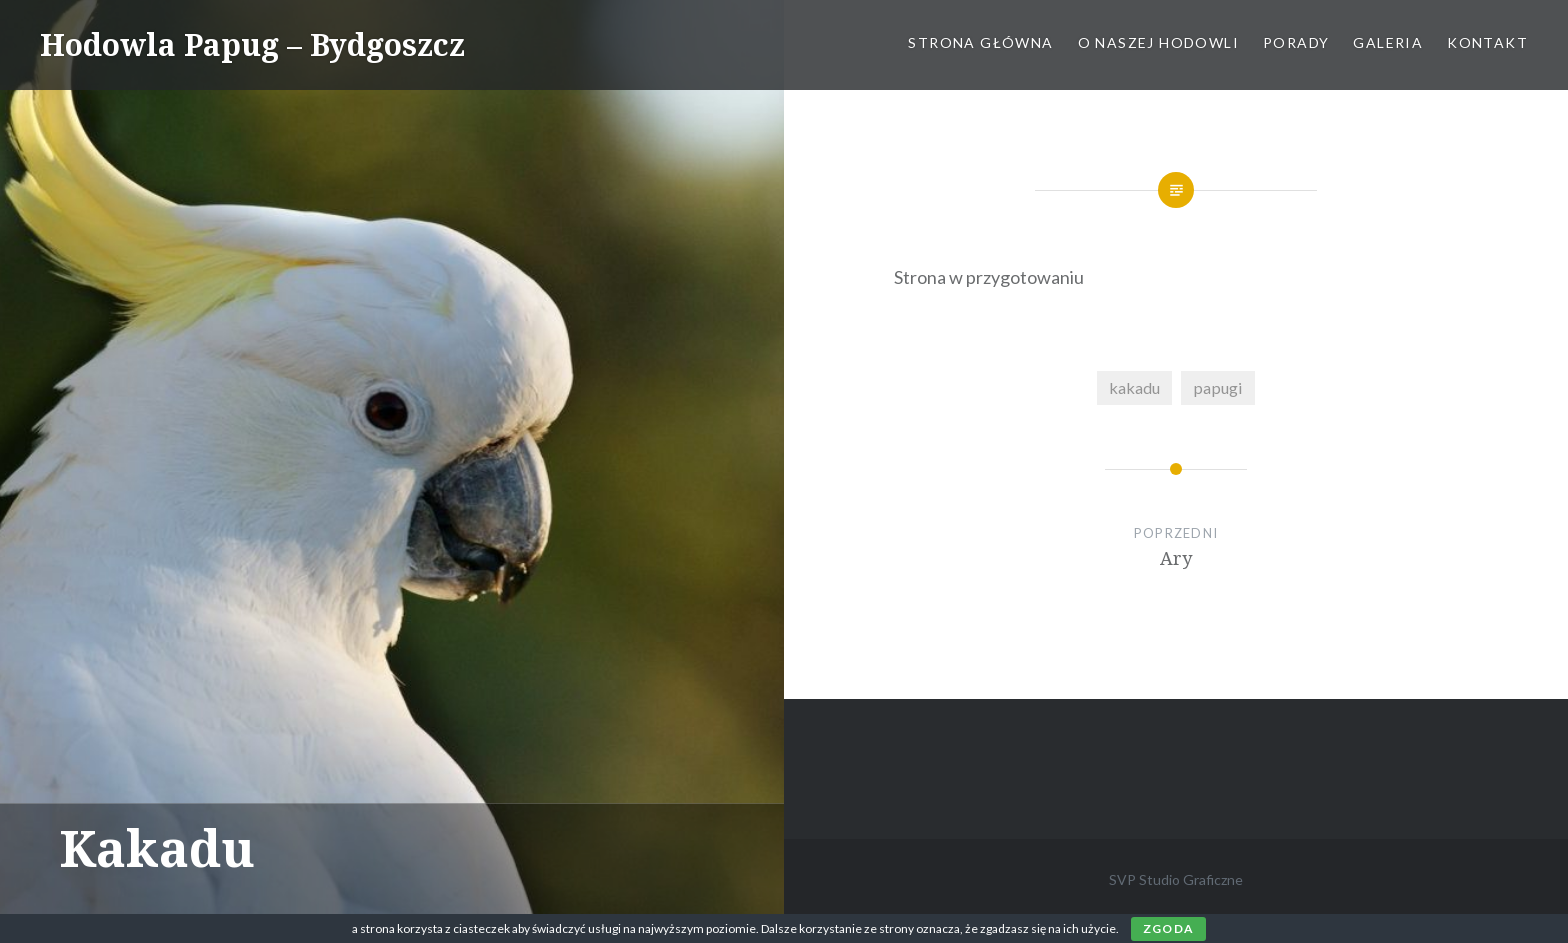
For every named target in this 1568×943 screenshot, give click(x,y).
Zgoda (1168, 928)
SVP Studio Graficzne (1176, 879)
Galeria (1388, 42)
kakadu (1134, 387)
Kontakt (1487, 42)
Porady (1296, 42)
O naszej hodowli (1158, 42)
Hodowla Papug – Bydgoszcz (252, 44)
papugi (1218, 387)
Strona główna (980, 42)
